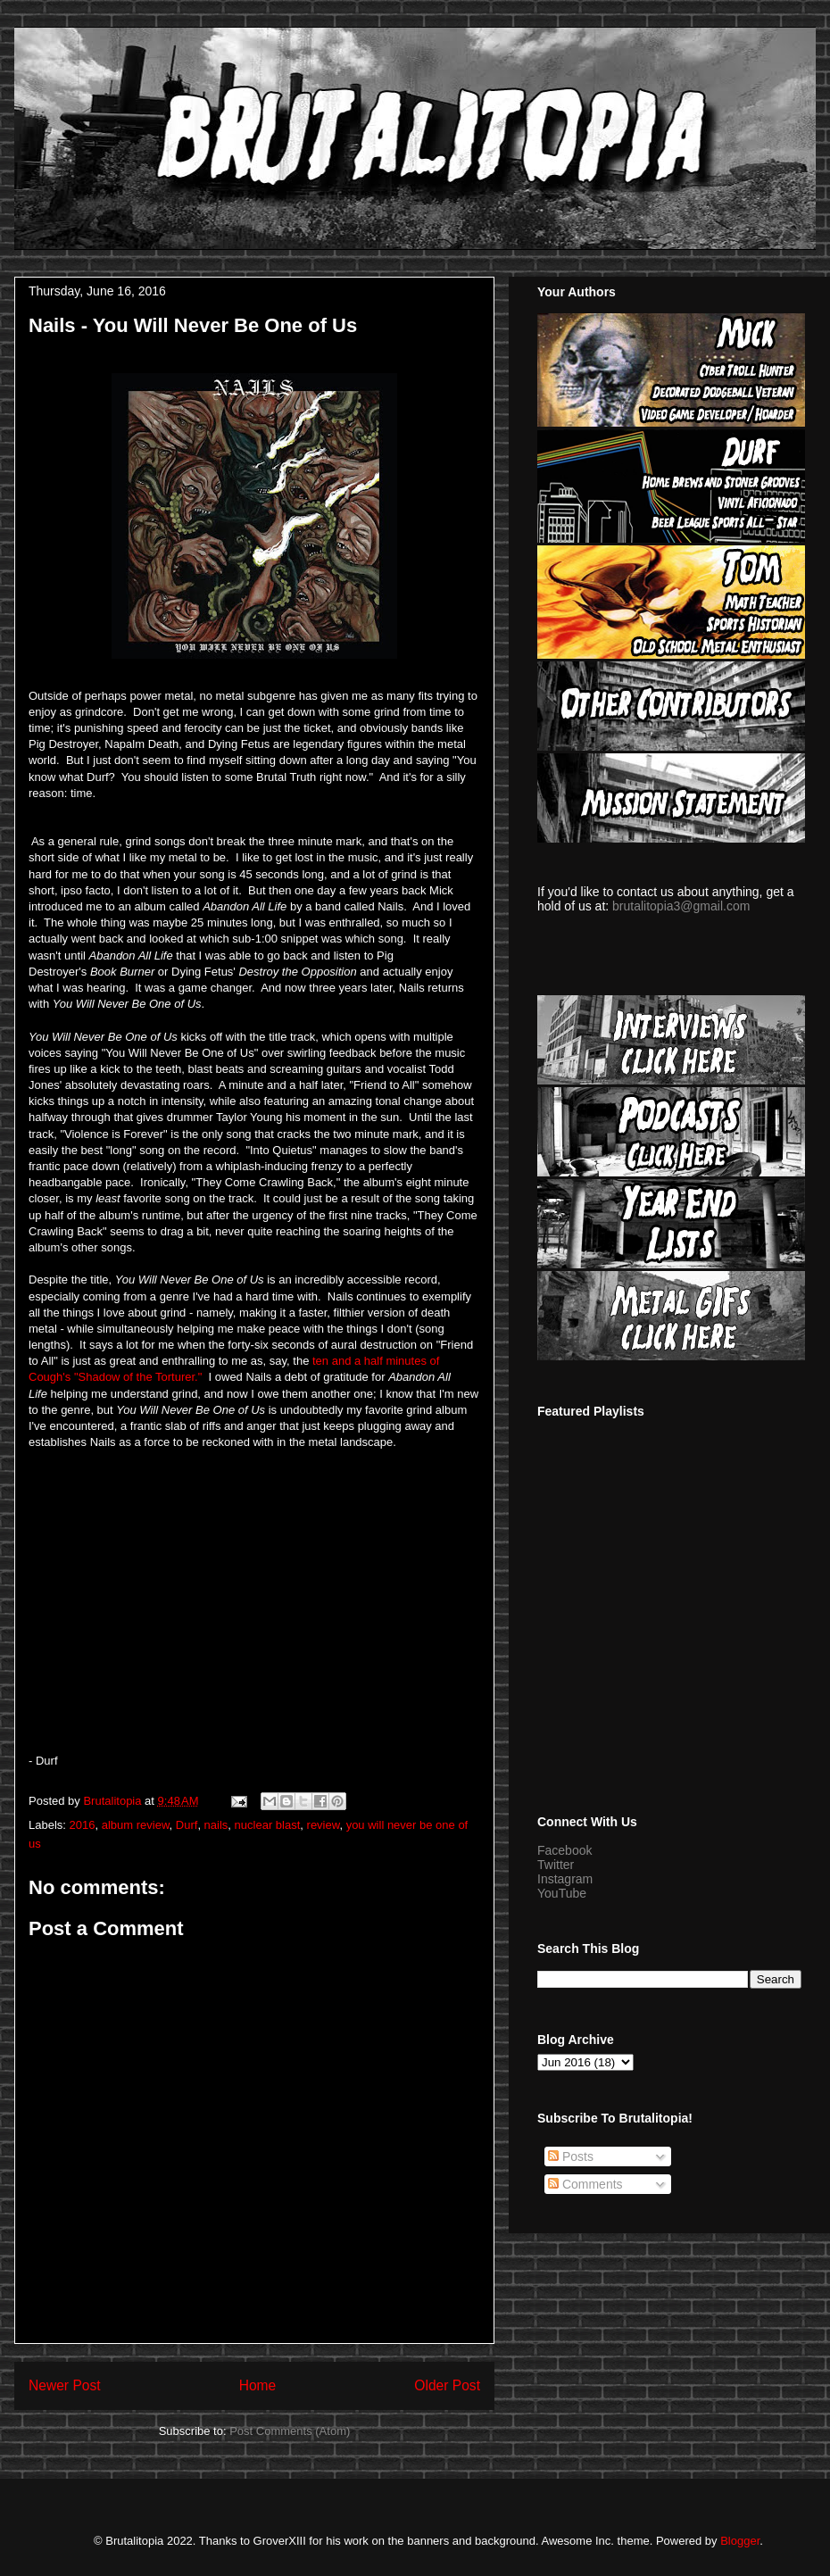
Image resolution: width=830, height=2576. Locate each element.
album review (136, 1825)
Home (258, 2385)
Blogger (739, 2540)
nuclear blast (268, 1825)
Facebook (564, 1850)
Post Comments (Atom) (289, 2431)
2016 (82, 1825)
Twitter (555, 1864)
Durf (187, 1825)
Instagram (565, 1879)
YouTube (561, 1893)
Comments (585, 2184)
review (323, 1825)
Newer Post (65, 2385)
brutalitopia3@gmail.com (681, 906)
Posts (570, 2156)
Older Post (447, 2385)
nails (216, 1825)
